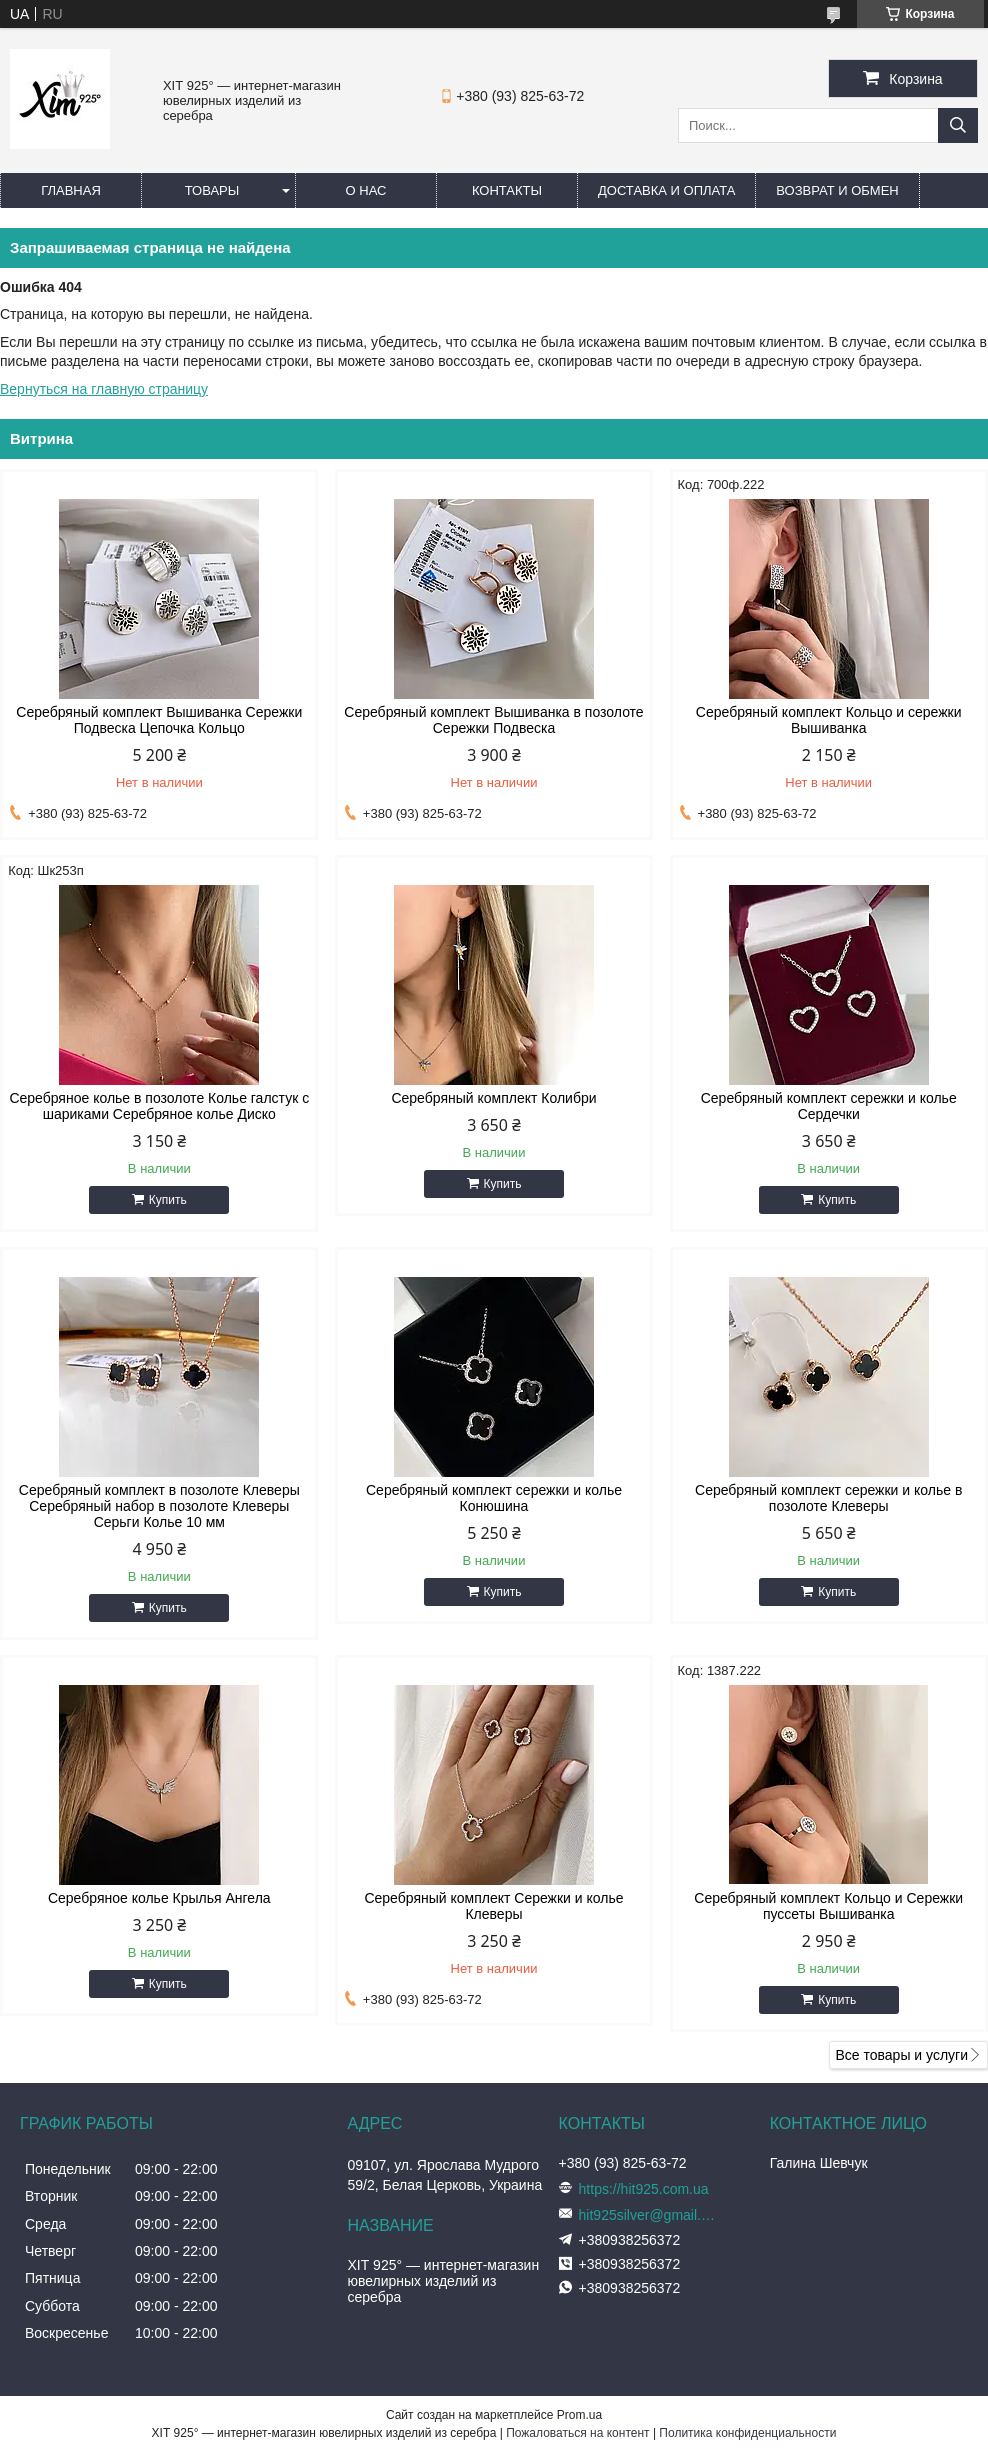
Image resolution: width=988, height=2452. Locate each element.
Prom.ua (579, 2415)
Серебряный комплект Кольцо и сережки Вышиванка (829, 720)
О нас (366, 190)
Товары (212, 190)
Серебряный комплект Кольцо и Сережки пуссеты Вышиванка (828, 1906)
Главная (71, 190)
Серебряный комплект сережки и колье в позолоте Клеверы (828, 1498)
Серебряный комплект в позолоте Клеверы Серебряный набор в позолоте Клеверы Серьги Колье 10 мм (159, 1506)
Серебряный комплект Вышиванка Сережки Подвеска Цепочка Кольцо (159, 720)
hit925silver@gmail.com (649, 2215)
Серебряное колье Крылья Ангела (159, 1898)
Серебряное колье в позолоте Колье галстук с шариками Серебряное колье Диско (159, 1106)
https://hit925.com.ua (644, 2189)
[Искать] (958, 125)
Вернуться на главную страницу (104, 389)
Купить (168, 1200)
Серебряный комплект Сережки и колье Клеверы (493, 1906)
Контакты (507, 190)
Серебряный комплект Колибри (493, 1098)
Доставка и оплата (666, 190)
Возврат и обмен (837, 190)
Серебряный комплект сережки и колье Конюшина (494, 1498)
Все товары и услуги (901, 2055)
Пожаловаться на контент (577, 2433)
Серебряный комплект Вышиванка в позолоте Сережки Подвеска (493, 720)
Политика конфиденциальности (747, 2433)
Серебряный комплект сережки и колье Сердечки (829, 1106)
